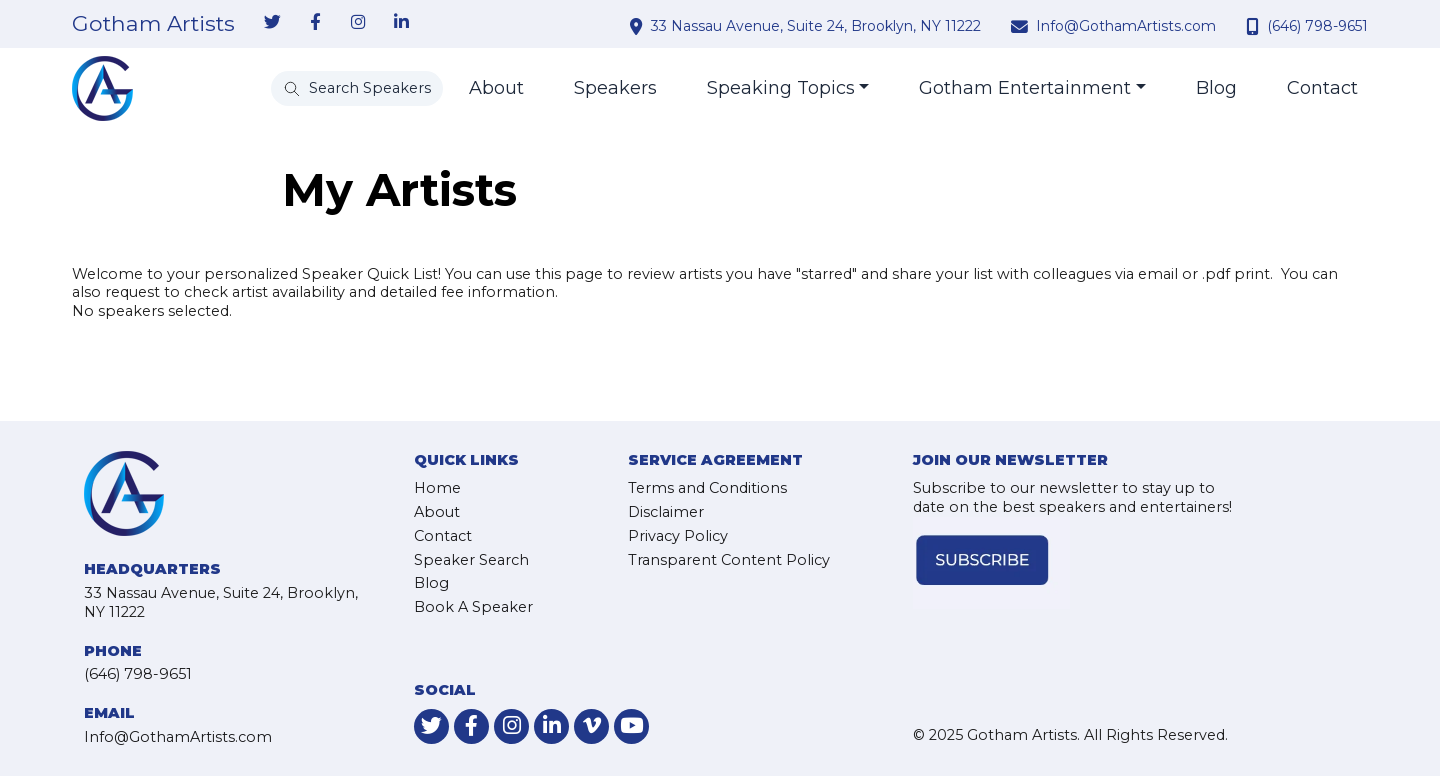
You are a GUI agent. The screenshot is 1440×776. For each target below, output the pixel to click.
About (496, 88)
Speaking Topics (781, 88)
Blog (1216, 88)
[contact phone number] (1255, 26)
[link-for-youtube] (631, 726)
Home (437, 488)
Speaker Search (471, 560)
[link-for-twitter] (272, 23)
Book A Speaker (473, 607)
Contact (1322, 88)
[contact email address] (1022, 26)
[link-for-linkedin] (401, 23)
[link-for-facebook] (315, 23)
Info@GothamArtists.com (1126, 26)
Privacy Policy (678, 536)
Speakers (615, 88)
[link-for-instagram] (358, 23)
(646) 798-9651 (1317, 26)
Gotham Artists (153, 24)
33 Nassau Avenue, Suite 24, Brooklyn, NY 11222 (816, 26)
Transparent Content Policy (729, 560)
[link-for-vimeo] (591, 726)
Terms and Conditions (707, 488)
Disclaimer (666, 512)
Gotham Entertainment (1025, 88)
